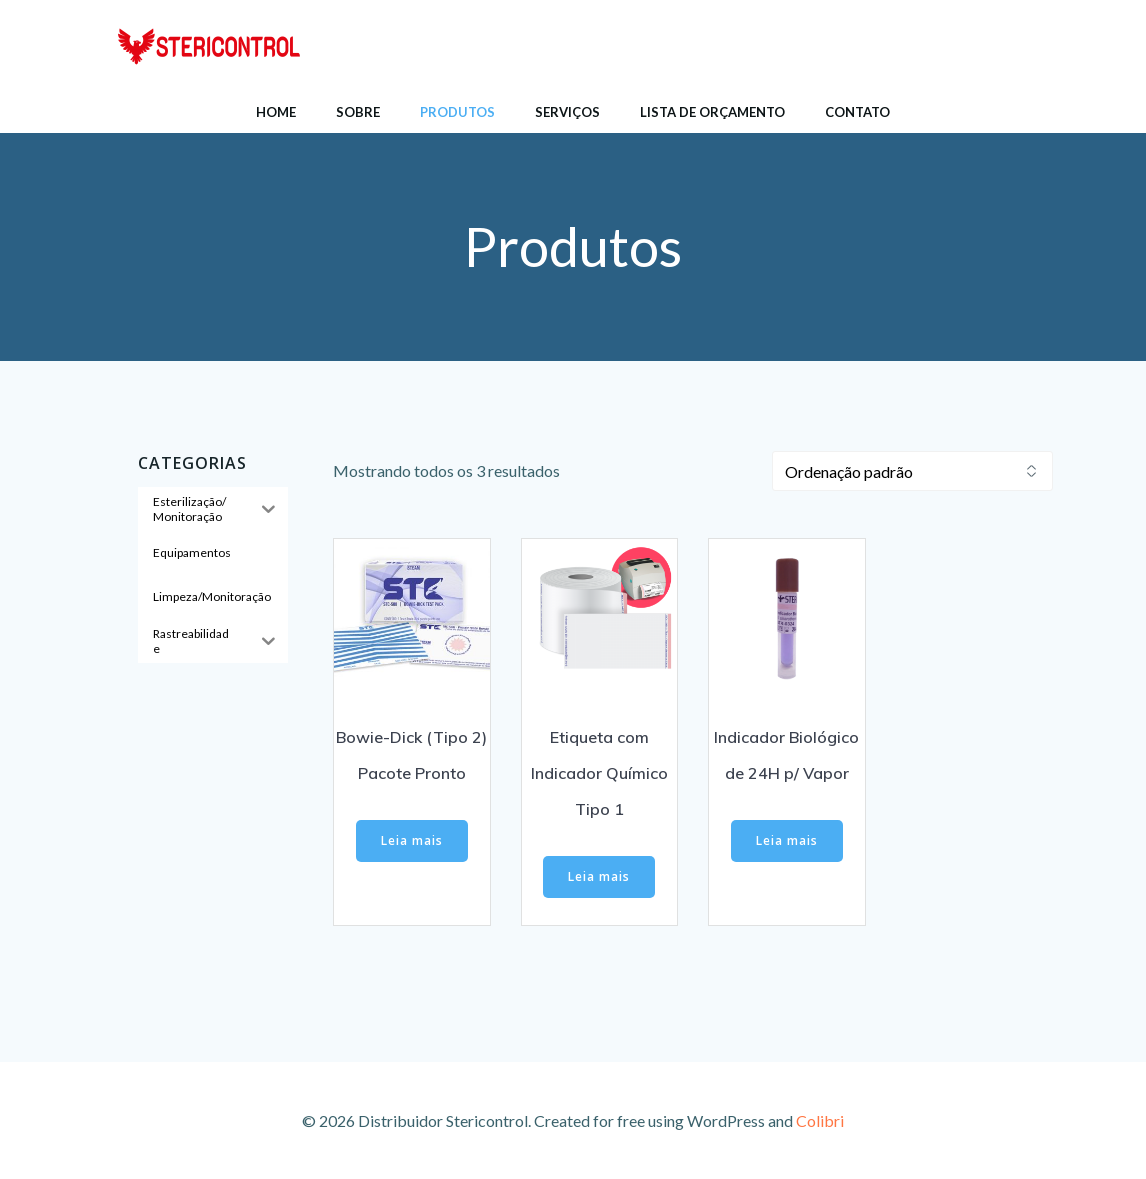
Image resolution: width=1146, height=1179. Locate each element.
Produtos (457, 112)
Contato (857, 112)
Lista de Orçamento (712, 112)
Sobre (358, 112)
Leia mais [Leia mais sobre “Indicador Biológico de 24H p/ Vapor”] (787, 840)
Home (276, 112)
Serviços (567, 112)
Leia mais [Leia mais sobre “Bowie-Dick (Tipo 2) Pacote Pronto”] (412, 840)
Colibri (820, 1120)
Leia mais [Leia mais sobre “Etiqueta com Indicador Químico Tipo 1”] (599, 876)
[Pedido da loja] (912, 471)
